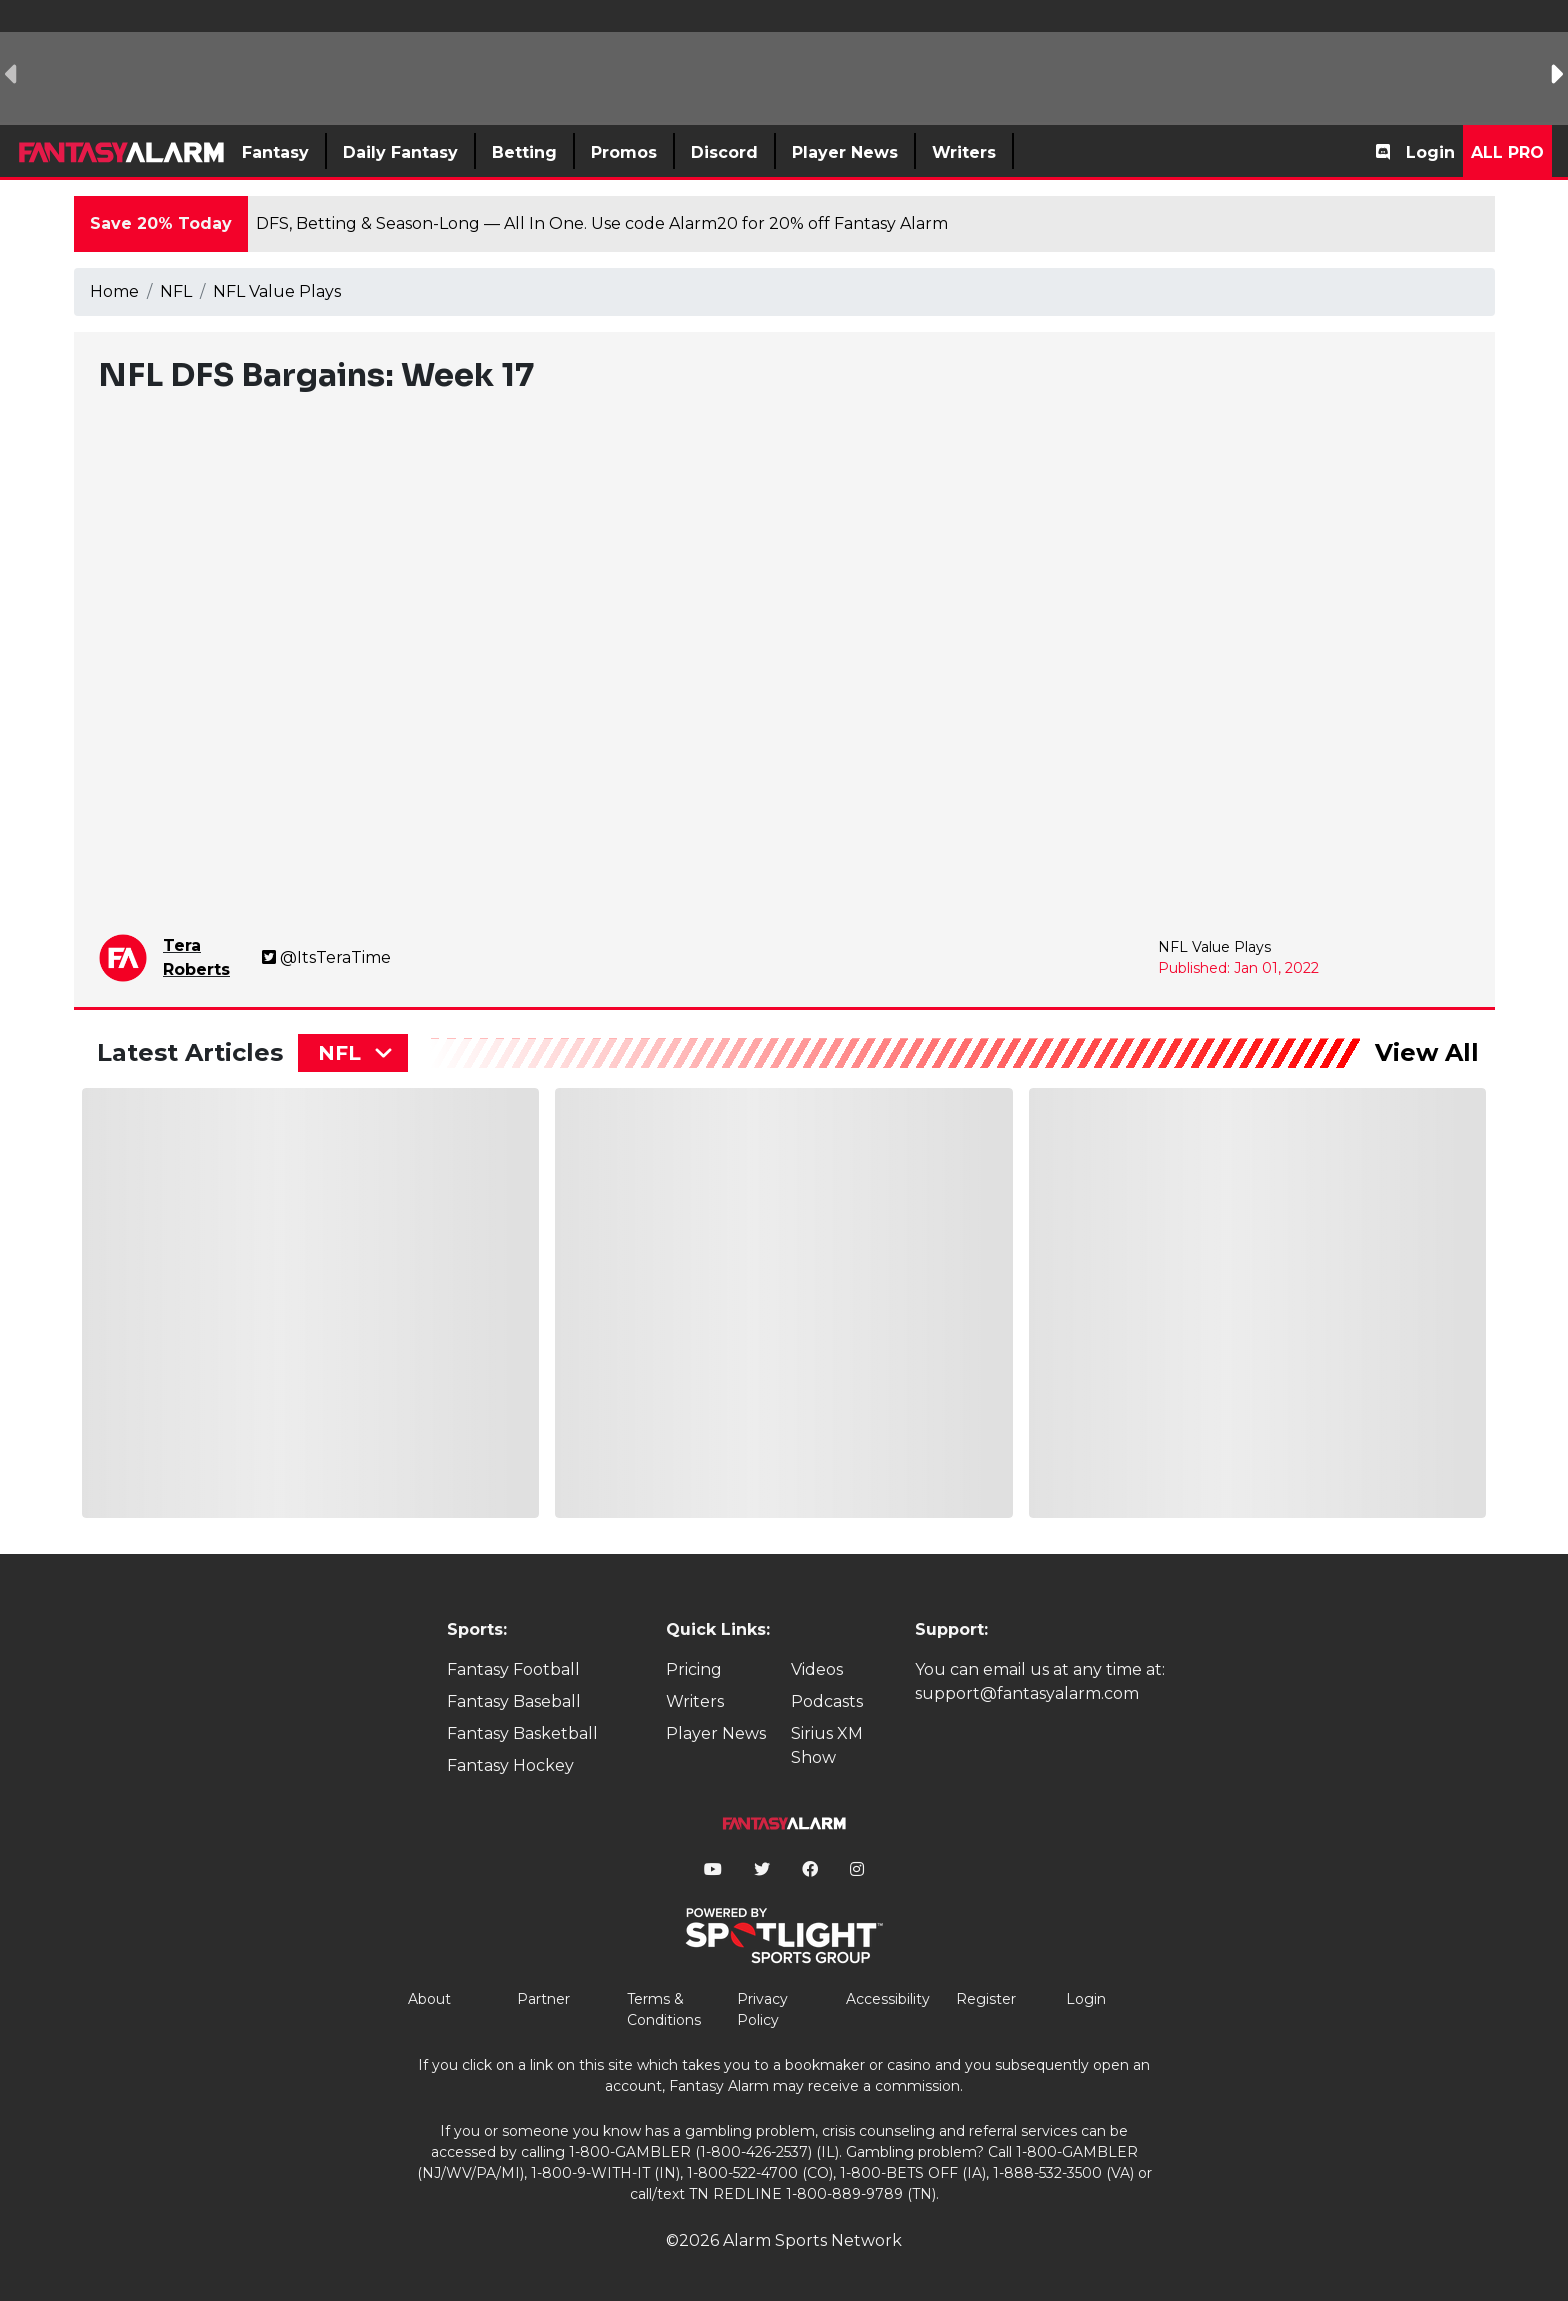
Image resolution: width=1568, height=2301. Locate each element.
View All (1427, 1052)
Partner (543, 1999)
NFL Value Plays (277, 291)
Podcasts (827, 1701)
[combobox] (353, 1053)
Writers (695, 1701)
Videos (817, 1669)
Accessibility (888, 1999)
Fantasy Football (513, 1669)
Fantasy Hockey (510, 1765)
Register (986, 1999)
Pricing (694, 1669)
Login (1430, 152)
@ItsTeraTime (326, 957)
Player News (716, 1733)
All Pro (1507, 152)
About (429, 1999)
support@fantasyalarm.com (1027, 1693)
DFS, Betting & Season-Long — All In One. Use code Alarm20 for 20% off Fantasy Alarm (602, 223)
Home (114, 291)
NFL (176, 291)
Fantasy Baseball (514, 1701)
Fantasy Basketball (522, 1733)
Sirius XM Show (827, 1745)
